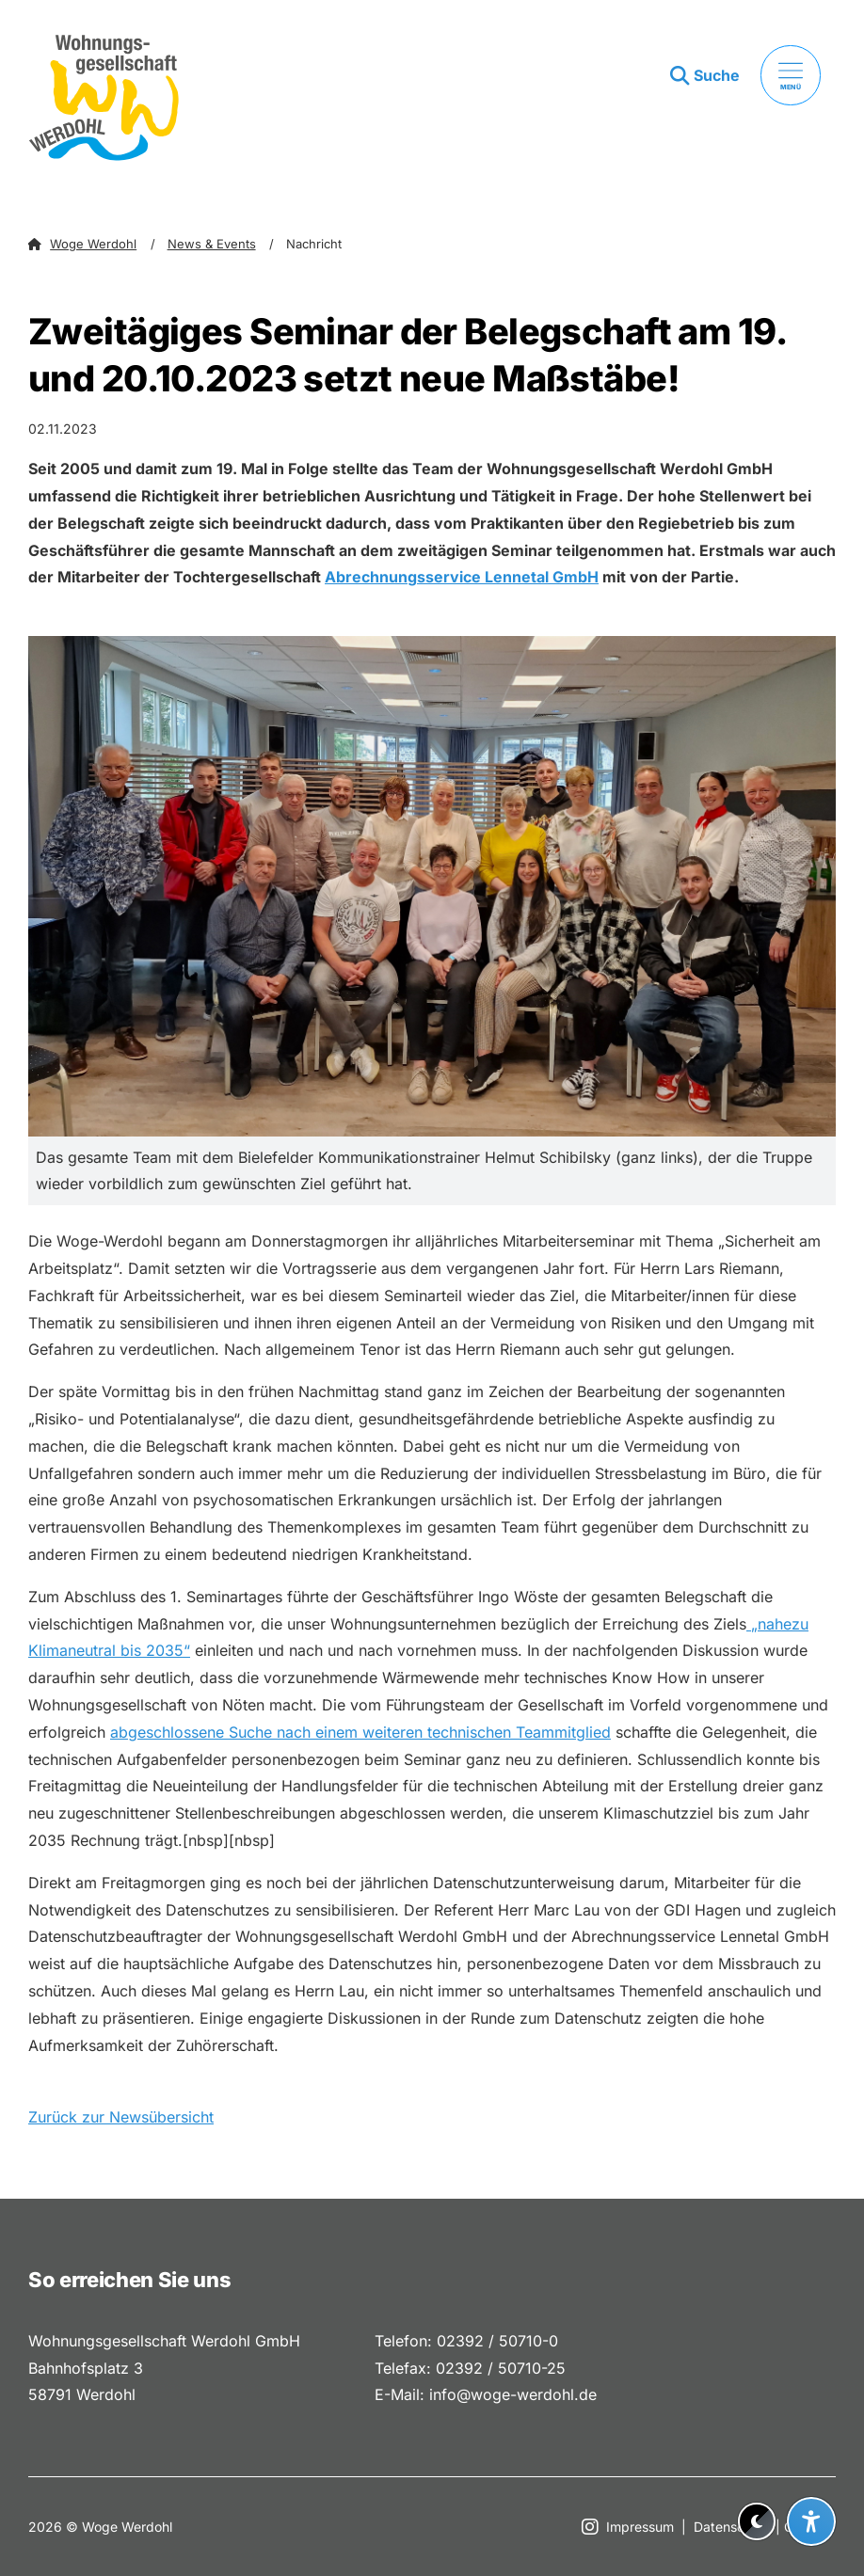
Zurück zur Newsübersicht (121, 2116)
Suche (717, 75)
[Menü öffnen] (790, 75)
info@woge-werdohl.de (513, 2394)
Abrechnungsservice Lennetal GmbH (462, 576)
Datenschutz (733, 2527)
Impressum (640, 2527)
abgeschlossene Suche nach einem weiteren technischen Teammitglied (360, 1732)
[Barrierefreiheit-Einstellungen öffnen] (811, 2521)
